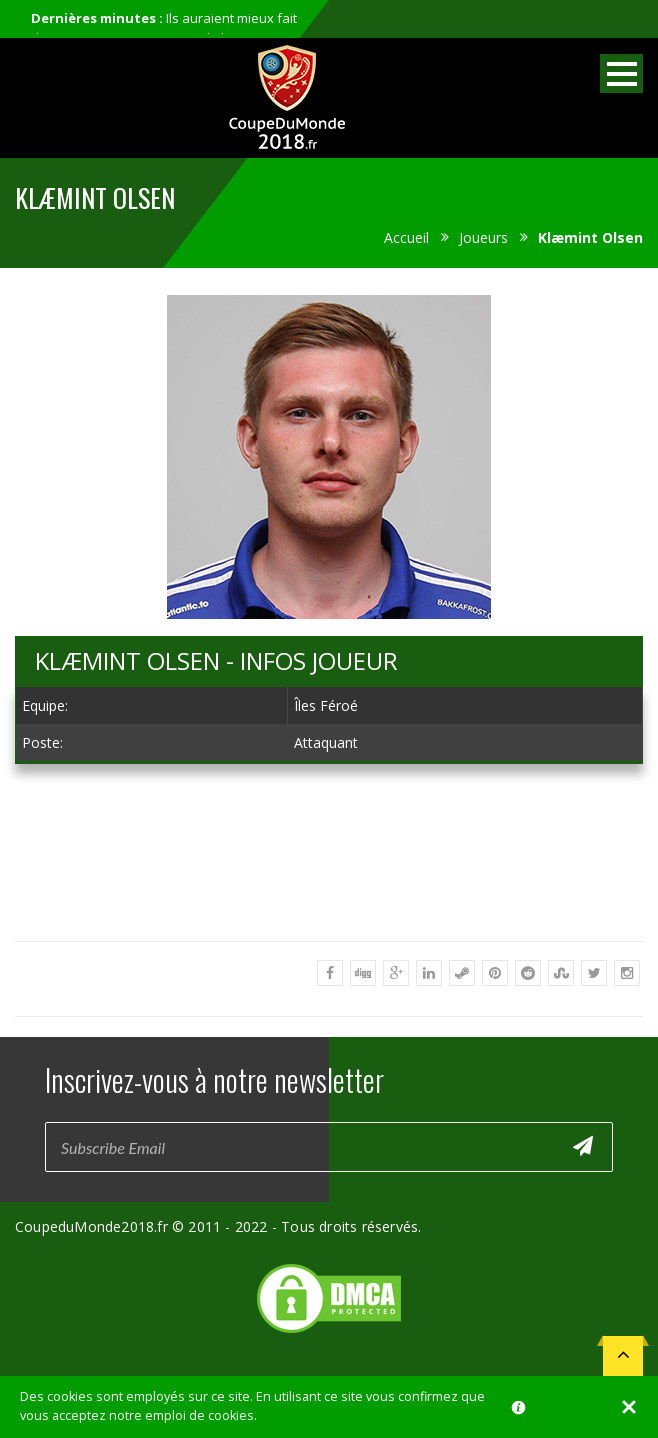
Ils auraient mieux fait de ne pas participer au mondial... (164, 28)
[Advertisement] (329, 928)
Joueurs (483, 237)
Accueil (406, 237)
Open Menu (621, 73)
